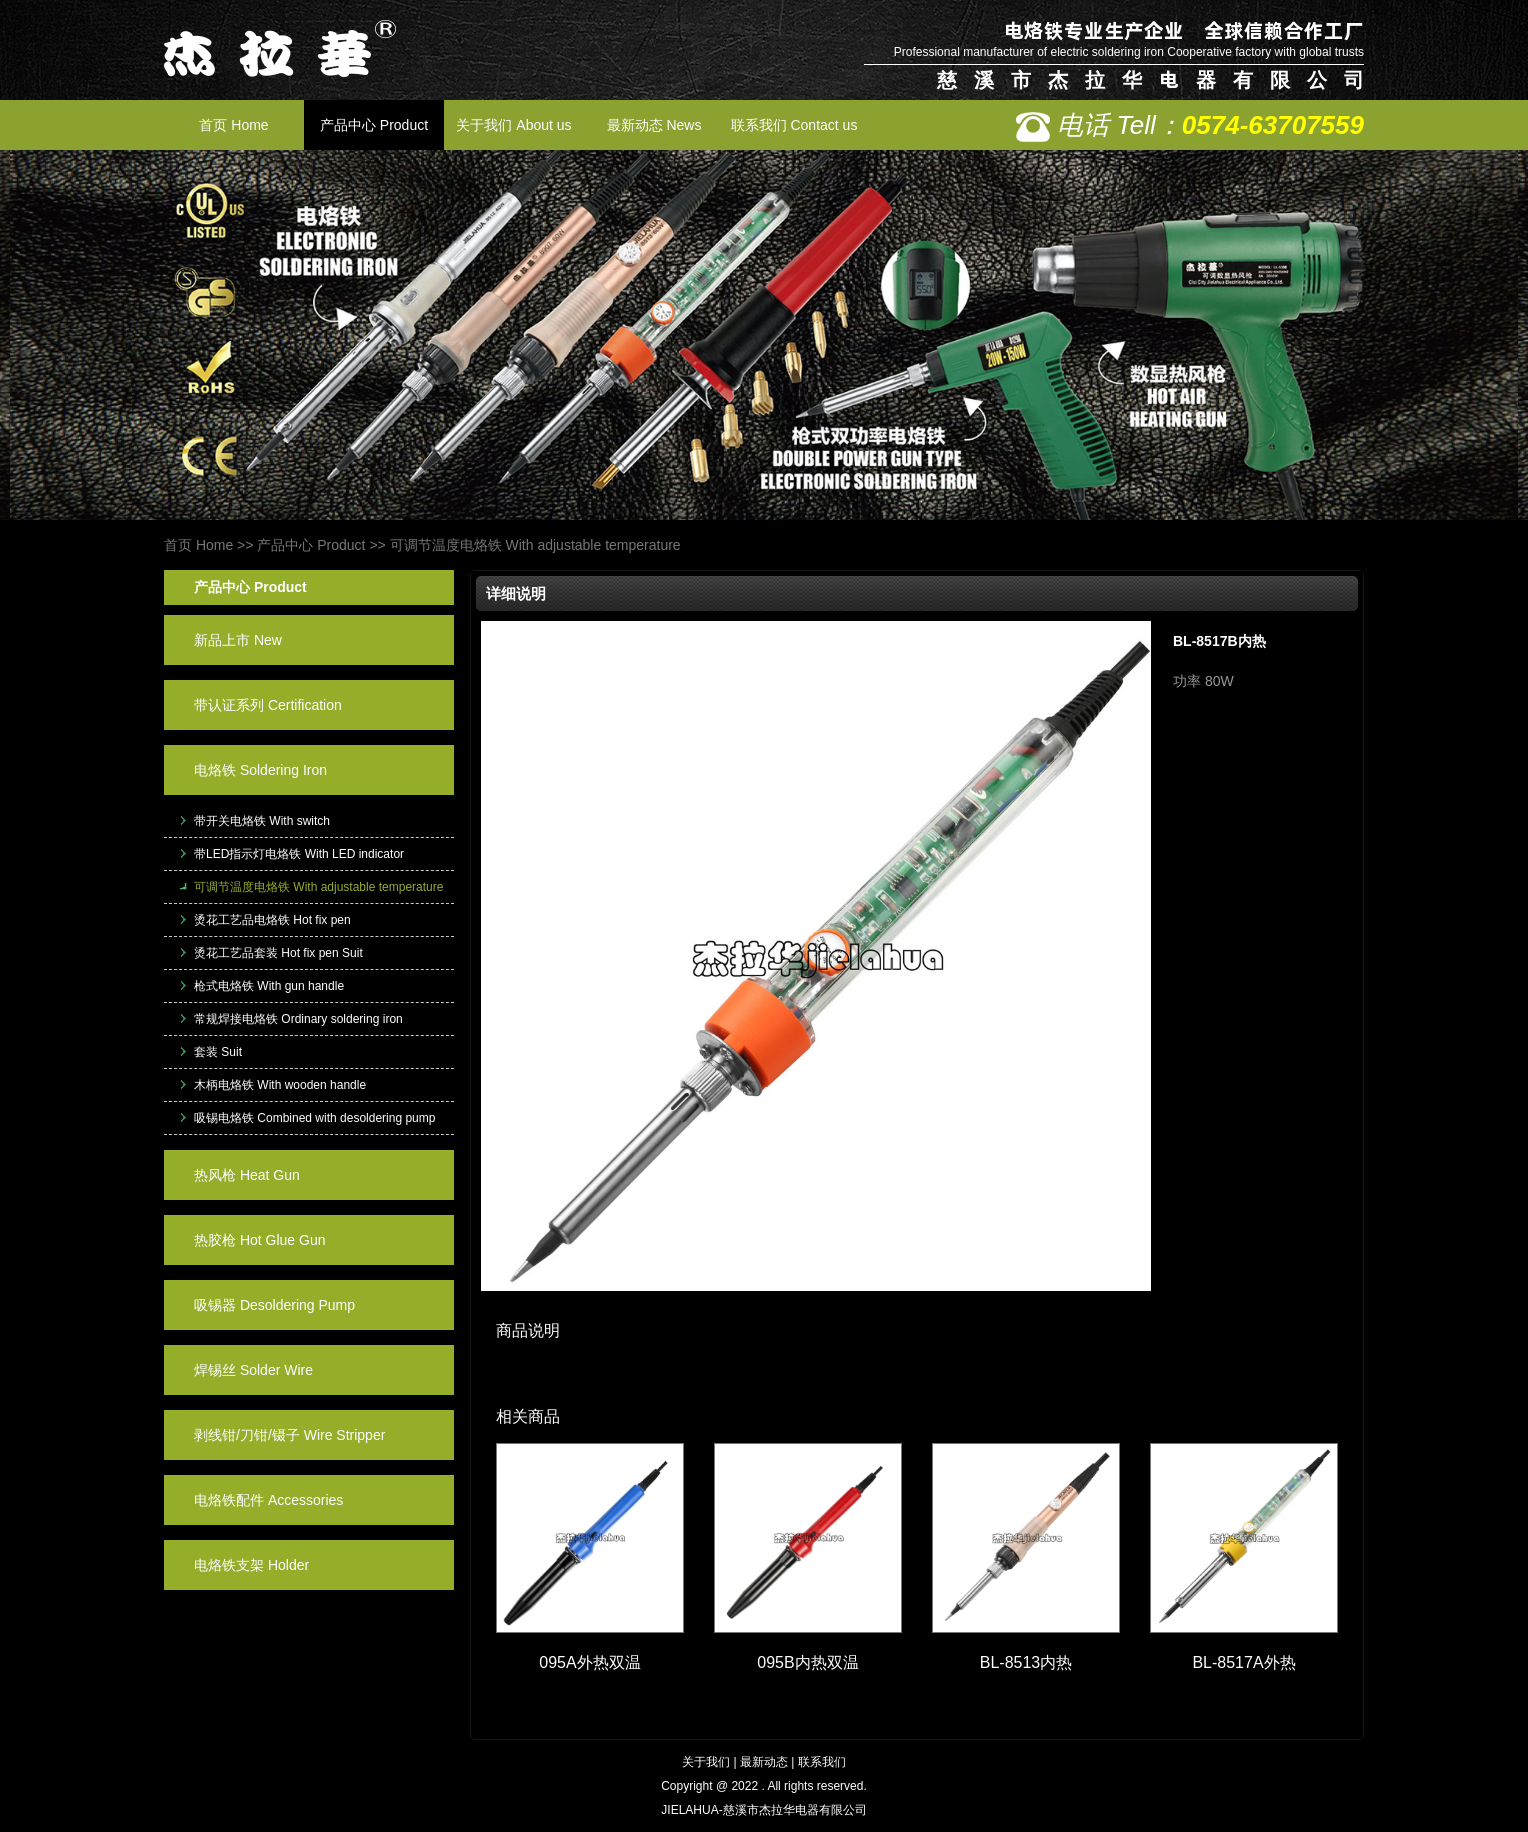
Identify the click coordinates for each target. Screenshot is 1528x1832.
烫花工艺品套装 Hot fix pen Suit (278, 953)
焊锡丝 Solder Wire (253, 1370)
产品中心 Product (374, 125)
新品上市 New (238, 640)
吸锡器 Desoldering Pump (274, 1305)
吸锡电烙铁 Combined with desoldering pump (314, 1118)
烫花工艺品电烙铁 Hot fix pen (272, 920)
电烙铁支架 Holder (251, 1565)
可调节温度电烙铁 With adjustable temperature (535, 545)
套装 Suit (218, 1052)
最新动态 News (654, 125)
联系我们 (822, 1762)
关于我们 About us (513, 125)
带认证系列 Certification (268, 705)
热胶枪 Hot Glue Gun (260, 1240)
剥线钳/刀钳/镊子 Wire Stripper (289, 1435)
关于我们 (706, 1762)
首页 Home (233, 125)
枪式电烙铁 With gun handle (269, 986)
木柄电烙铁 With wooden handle (280, 1085)
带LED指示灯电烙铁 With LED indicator (299, 854)
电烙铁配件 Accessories (268, 1500)
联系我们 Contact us (794, 125)
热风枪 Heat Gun (247, 1175)
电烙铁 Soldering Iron (260, 770)
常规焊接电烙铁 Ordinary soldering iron (298, 1019)
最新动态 (764, 1762)
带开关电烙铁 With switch (262, 821)
